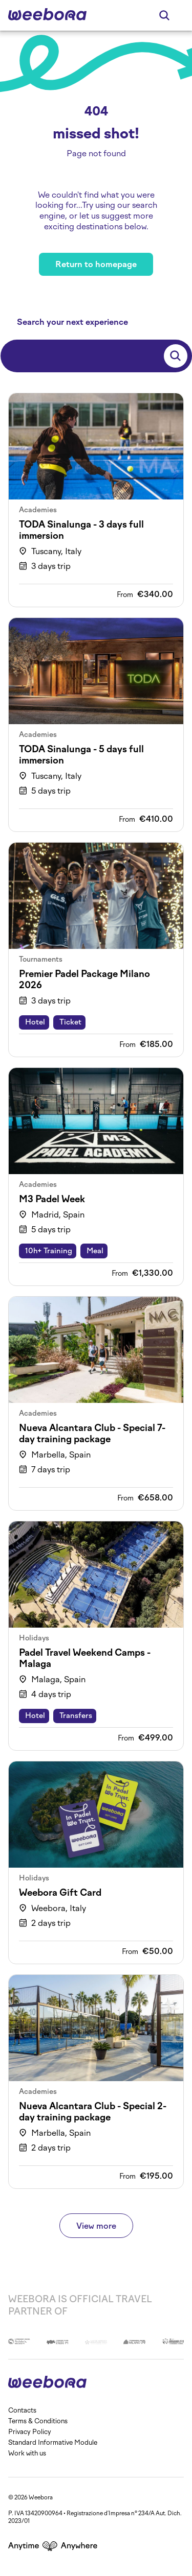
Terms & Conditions (38, 2421)
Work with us (27, 2453)
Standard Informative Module (52, 2442)
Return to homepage (96, 264)
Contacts (22, 2410)
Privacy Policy (29, 2432)
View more (96, 2226)
